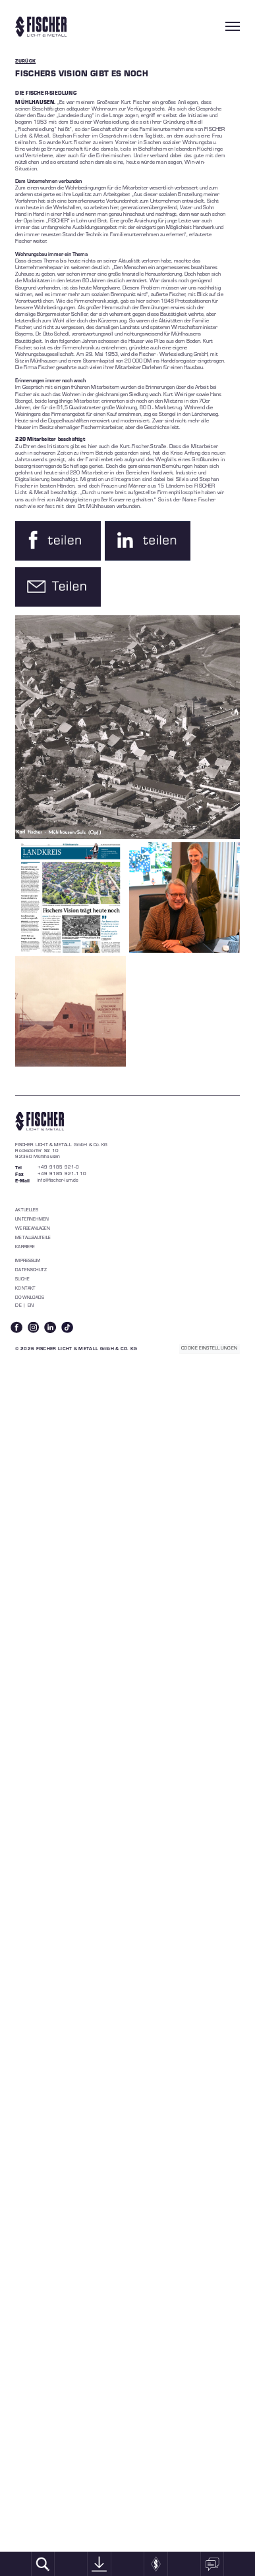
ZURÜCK (25, 60)
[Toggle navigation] (232, 26)
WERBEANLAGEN (32, 1228)
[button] (58, 541)
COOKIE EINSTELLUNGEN (209, 1348)
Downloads (29, 1297)
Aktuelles (26, 1210)
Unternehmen (32, 1219)
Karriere (25, 1247)
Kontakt (25, 1288)
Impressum (27, 1260)
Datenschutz (31, 1270)
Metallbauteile (32, 1237)
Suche (22, 1279)
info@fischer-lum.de (58, 1180)
